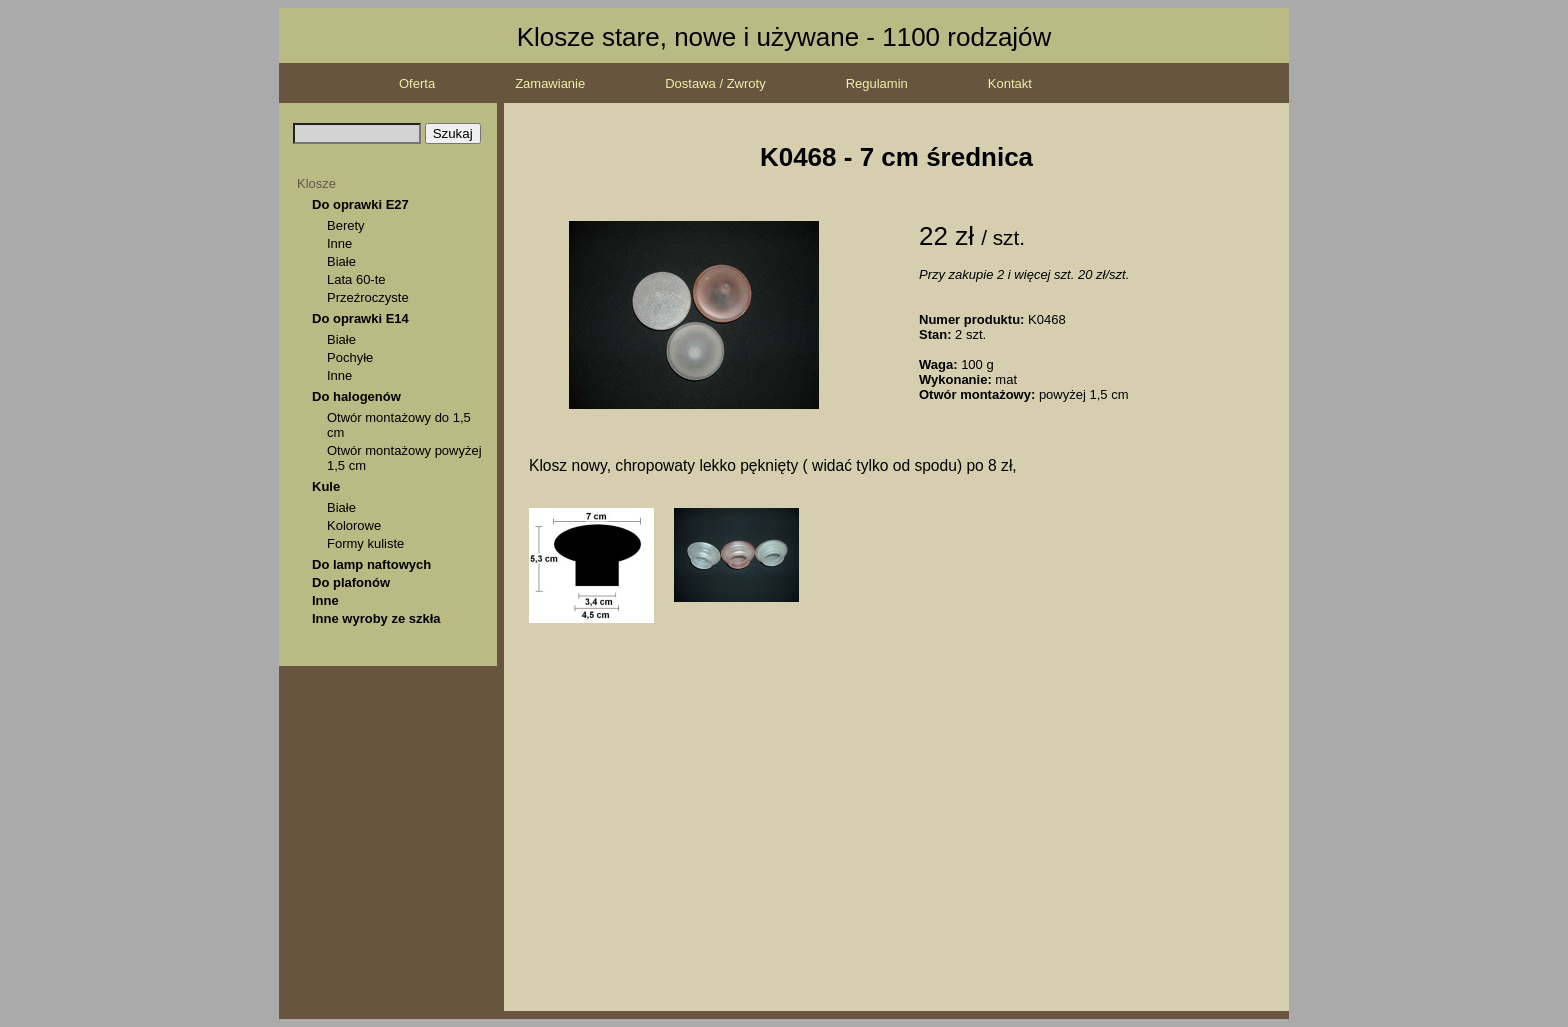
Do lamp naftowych (371, 564)
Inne (339, 243)
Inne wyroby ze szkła (376, 618)
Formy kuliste (365, 543)
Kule (326, 486)
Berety (346, 225)
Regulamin (877, 83)
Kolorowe (354, 525)
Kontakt (1010, 83)
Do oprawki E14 (360, 318)
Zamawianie (550, 83)
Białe (341, 261)
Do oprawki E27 (360, 204)
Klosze (316, 183)
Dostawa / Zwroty (715, 83)
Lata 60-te (356, 279)
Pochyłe (350, 357)
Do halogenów (356, 396)
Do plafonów (351, 582)
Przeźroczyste (368, 297)
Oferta (417, 83)
